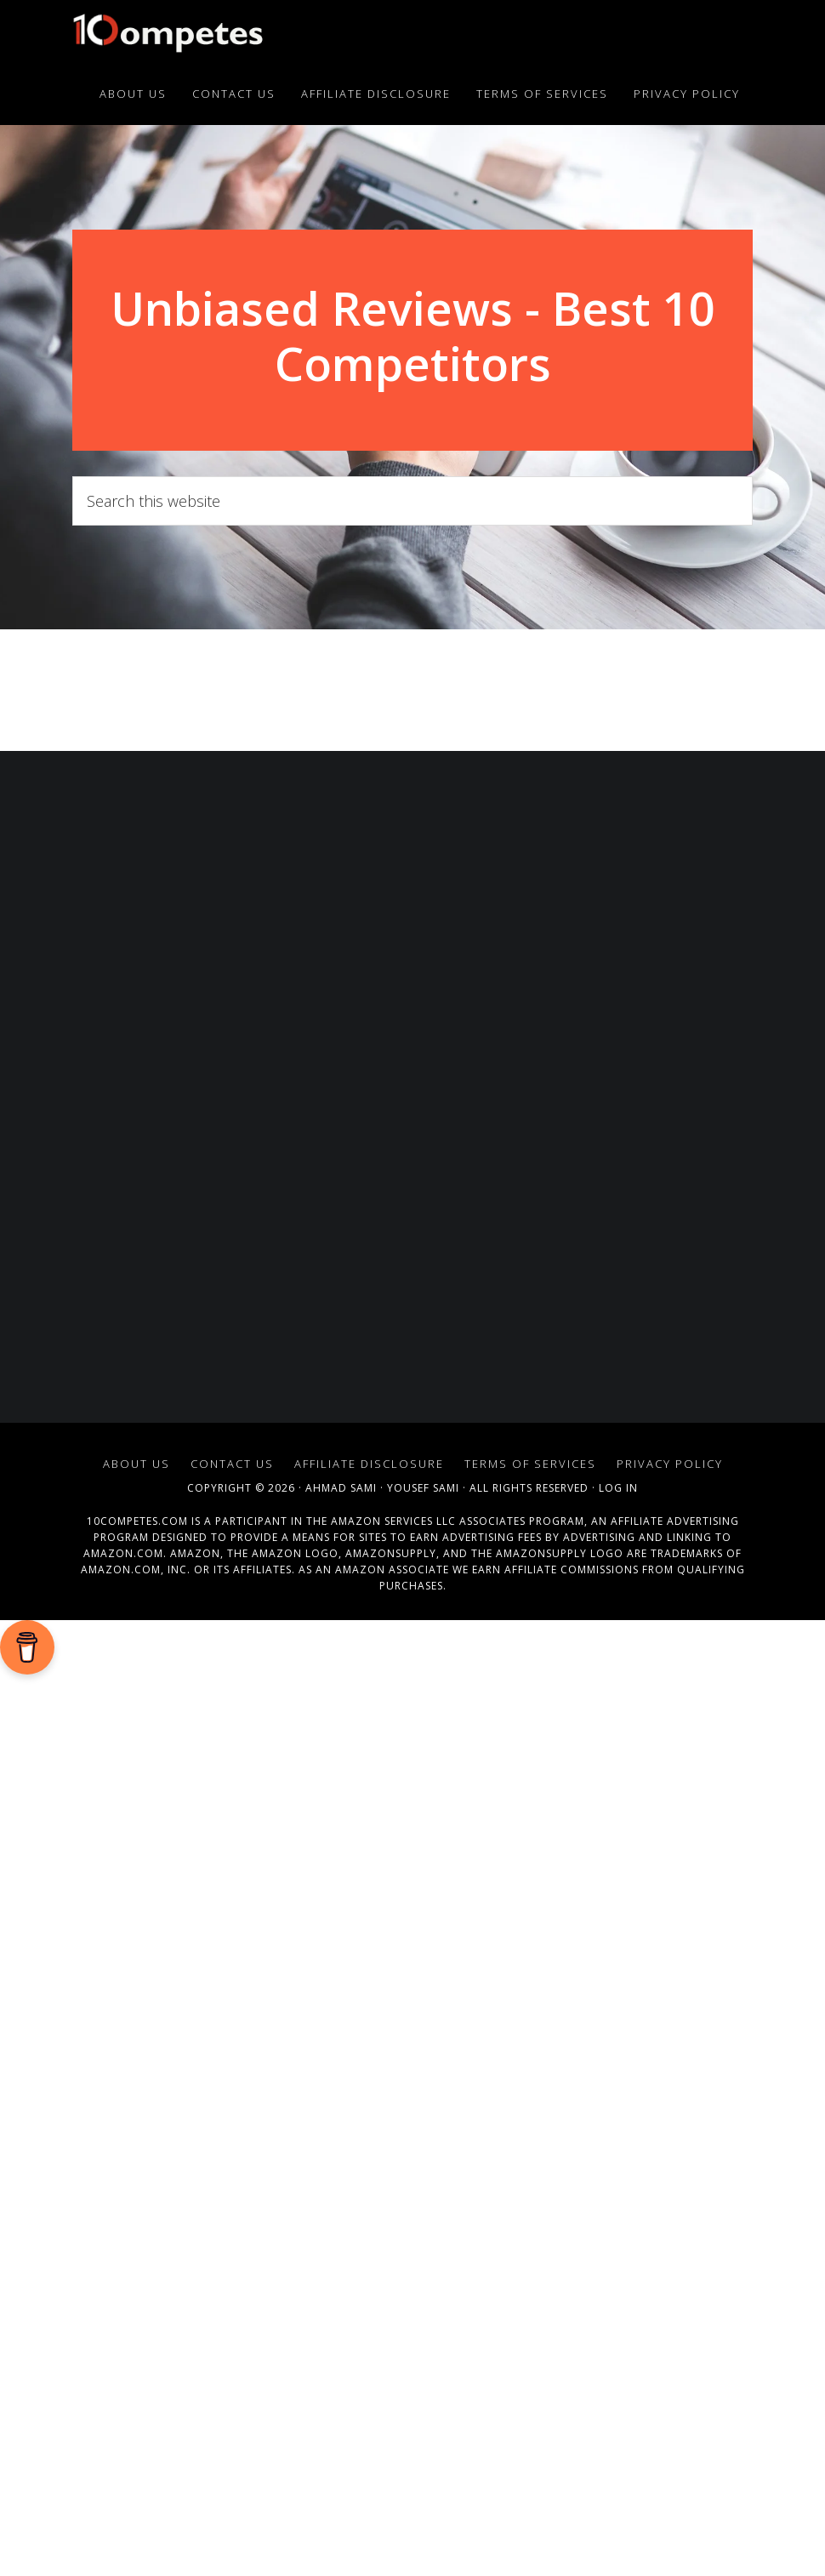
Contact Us (232, 1917)
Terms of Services (530, 1917)
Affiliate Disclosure (369, 1917)
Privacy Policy (670, 1917)
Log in (618, 1942)
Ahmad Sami (341, 1942)
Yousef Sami (423, 1942)
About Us (136, 1917)
